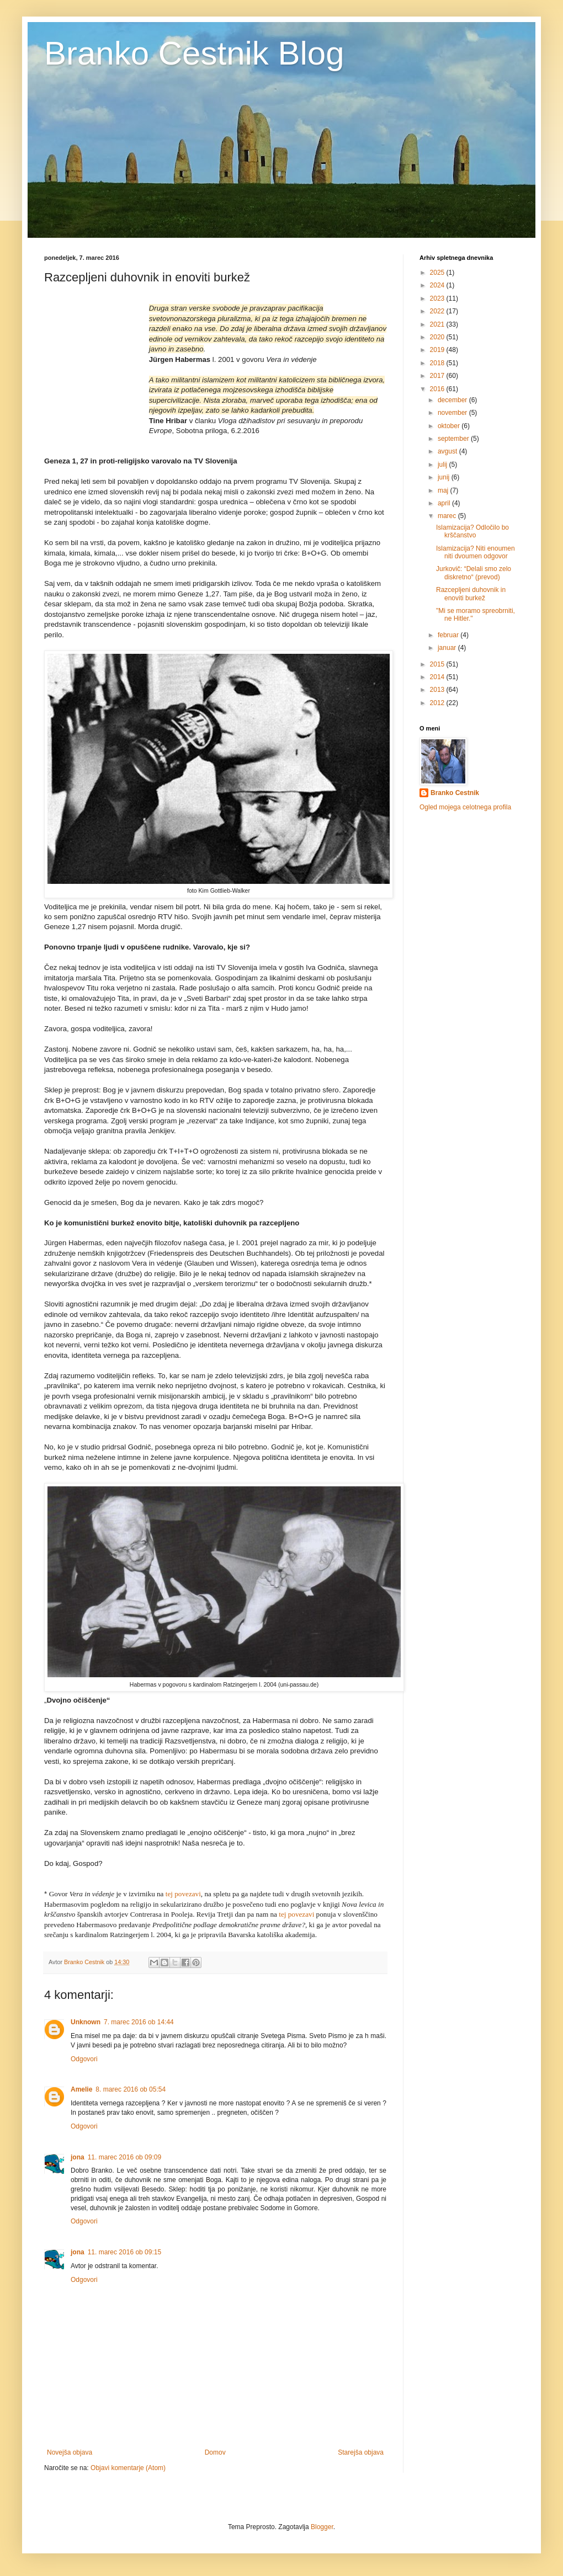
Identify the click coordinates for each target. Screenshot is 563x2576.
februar (449, 635)
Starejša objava (361, 2452)
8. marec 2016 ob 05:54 (130, 2089)
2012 (438, 703)
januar (448, 648)
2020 (438, 337)
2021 (438, 324)
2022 (438, 311)
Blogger (322, 2527)
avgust (448, 451)
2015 (438, 664)
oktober (449, 426)
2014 (438, 677)
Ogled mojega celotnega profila (465, 807)
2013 (438, 690)
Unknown (85, 2022)
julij (443, 464)
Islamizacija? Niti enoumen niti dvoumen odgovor (475, 552)
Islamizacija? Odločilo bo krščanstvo (472, 531)
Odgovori (84, 2059)
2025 (438, 272)
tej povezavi (183, 1894)
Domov (215, 2452)
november (453, 413)
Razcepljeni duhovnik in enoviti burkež (471, 593)
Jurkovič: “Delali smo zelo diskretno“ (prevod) (473, 572)
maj (444, 490)
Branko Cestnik (455, 793)
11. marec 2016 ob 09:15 (124, 2252)
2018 (438, 363)
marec (448, 516)
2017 (438, 376)
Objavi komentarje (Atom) (128, 2468)
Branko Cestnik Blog (194, 53)
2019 (438, 350)
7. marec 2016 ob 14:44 (139, 2022)
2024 (438, 285)
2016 (438, 389)
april (445, 503)
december (453, 400)
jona (77, 2157)
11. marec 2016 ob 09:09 (124, 2157)
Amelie (81, 2089)
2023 (438, 298)
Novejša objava (69, 2452)
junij (445, 477)
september (454, 438)
